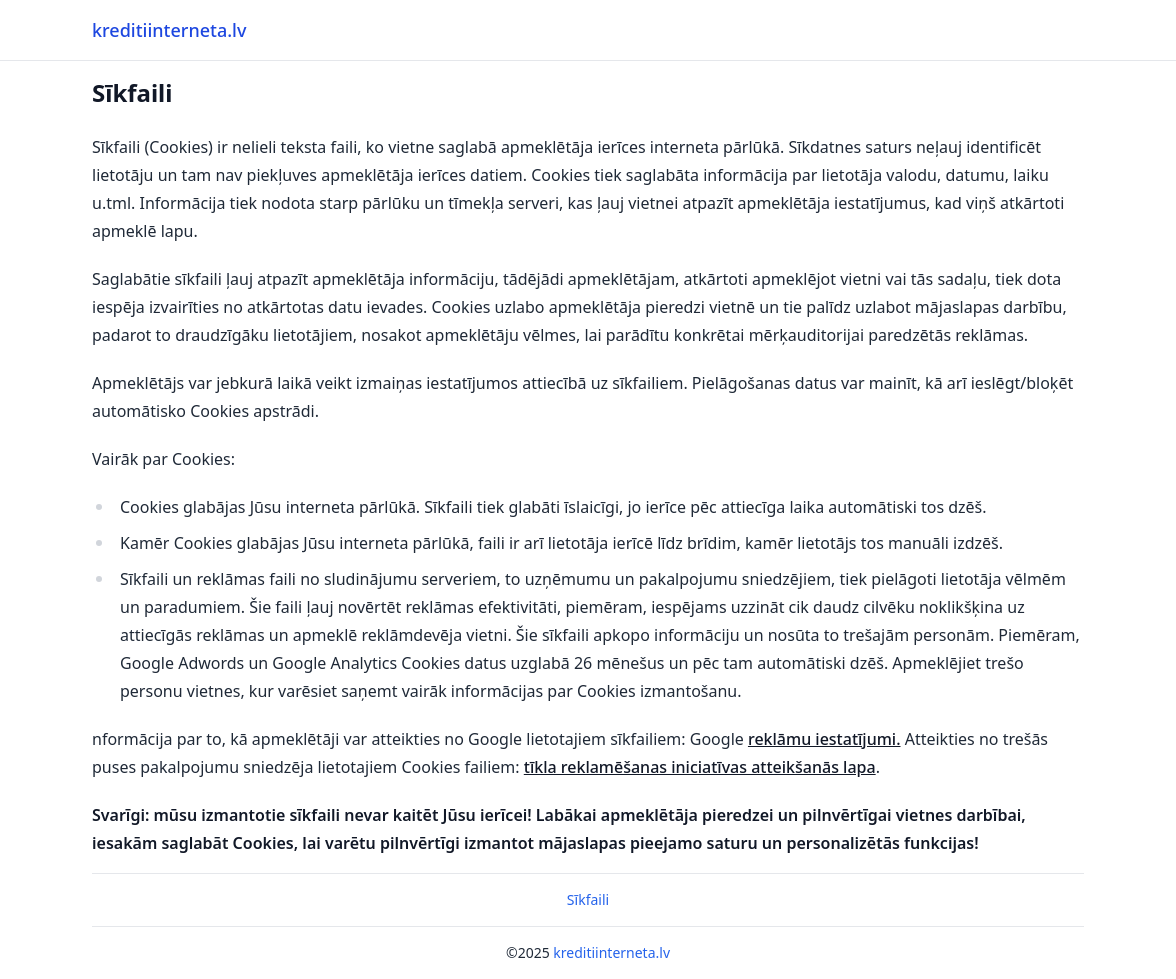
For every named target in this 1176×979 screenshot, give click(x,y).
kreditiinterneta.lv (169, 30)
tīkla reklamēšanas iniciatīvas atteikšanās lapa (700, 767)
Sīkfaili (588, 899)
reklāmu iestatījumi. (824, 739)
